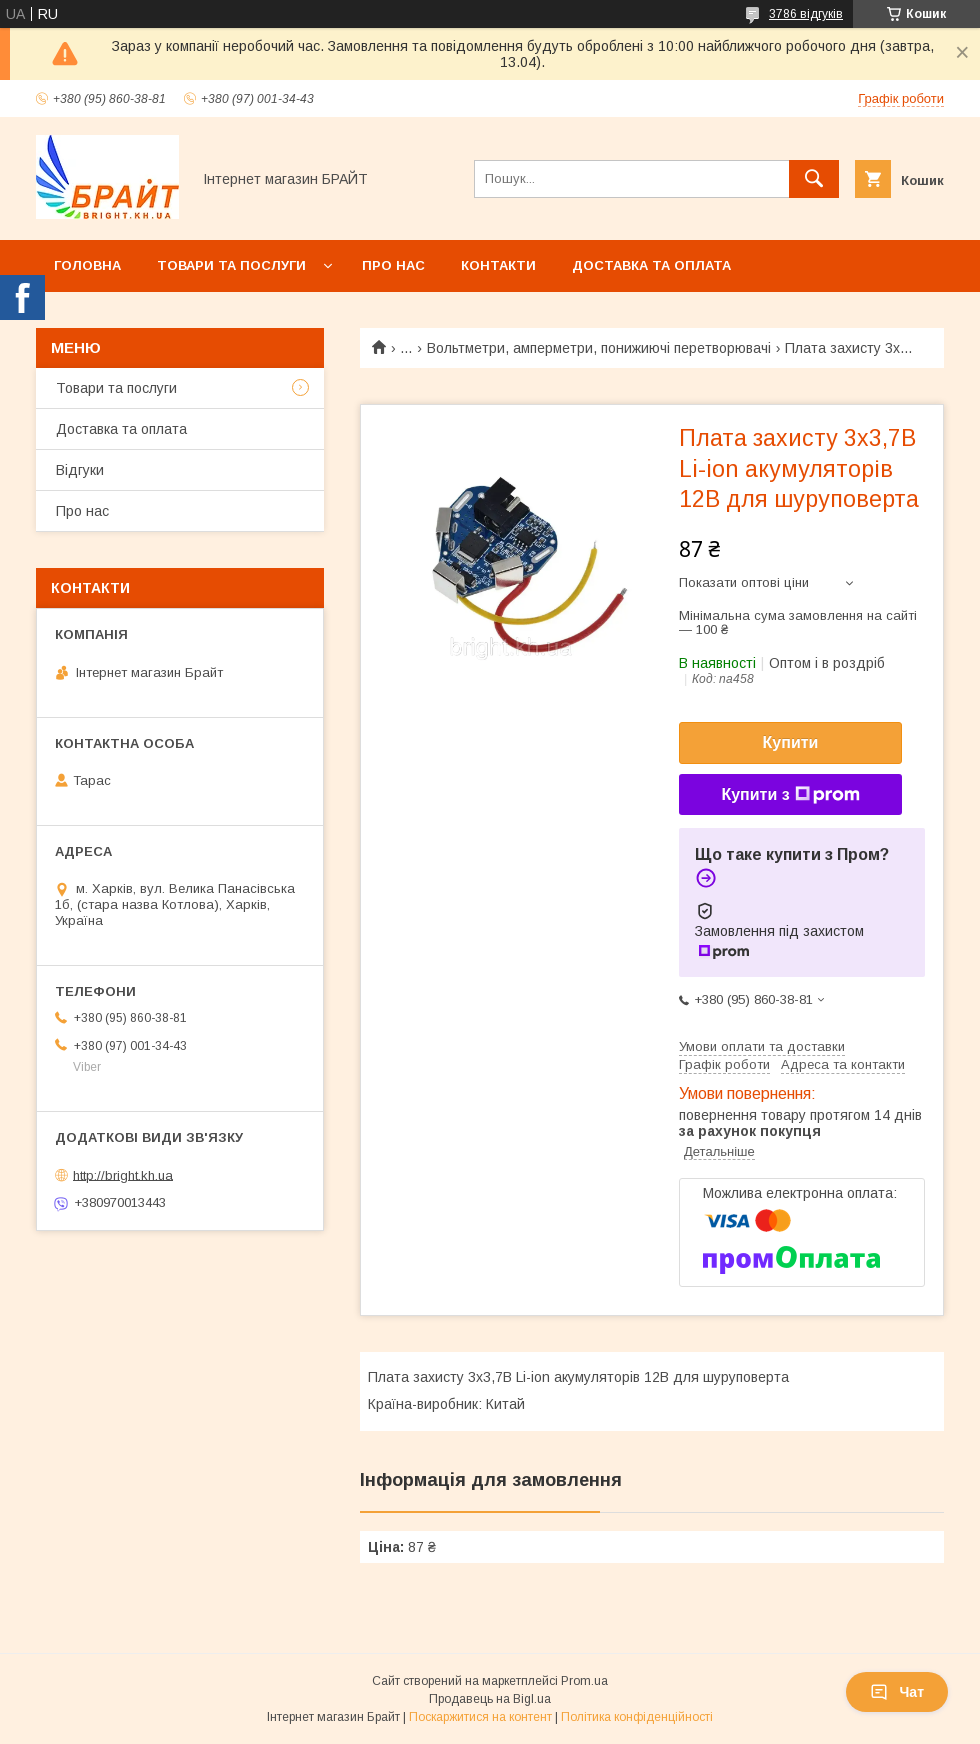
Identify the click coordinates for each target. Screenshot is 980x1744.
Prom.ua (584, 1681)
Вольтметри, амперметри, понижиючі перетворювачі (599, 348)
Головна (87, 265)
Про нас (393, 265)
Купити (791, 742)
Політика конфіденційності (637, 1717)
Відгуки (80, 470)
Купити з (790, 795)
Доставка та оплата (651, 265)
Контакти (498, 265)
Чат (897, 1692)
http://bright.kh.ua (123, 1174)
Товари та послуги (231, 265)
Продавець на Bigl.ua (490, 1699)
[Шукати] (814, 179)
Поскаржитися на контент (480, 1717)
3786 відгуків (806, 14)
